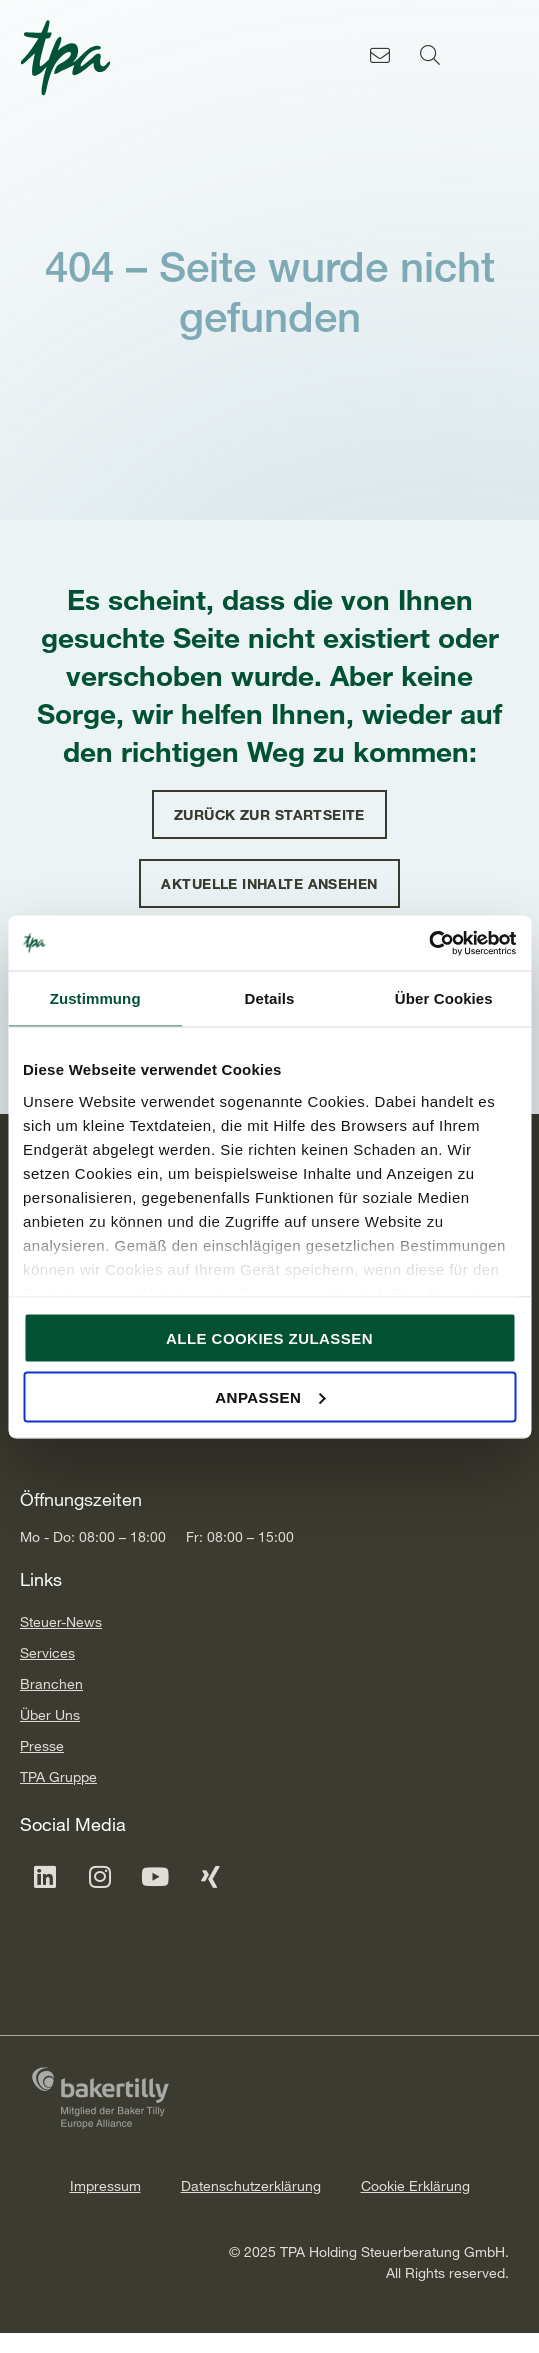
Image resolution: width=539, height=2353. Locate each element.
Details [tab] (270, 998)
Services (47, 1652)
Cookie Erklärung (415, 2185)
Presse (42, 1745)
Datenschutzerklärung (251, 2185)
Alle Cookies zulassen (269, 1338)
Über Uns (50, 1714)
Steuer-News (61, 1621)
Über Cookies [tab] (444, 998)
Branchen (51, 1683)
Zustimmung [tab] (95, 998)
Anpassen (270, 1396)
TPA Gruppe (58, 1776)
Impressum (105, 2185)
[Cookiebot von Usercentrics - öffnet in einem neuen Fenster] (428, 943)
